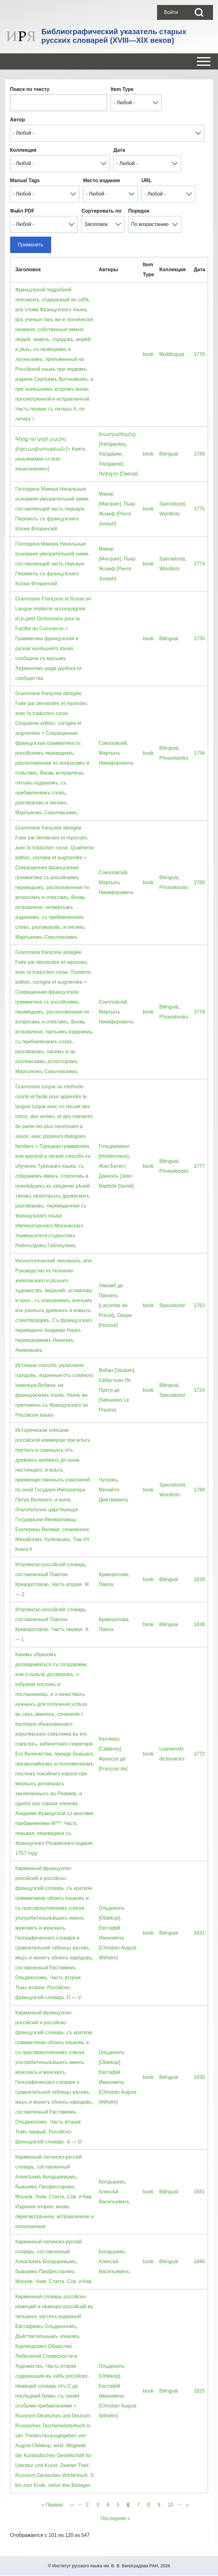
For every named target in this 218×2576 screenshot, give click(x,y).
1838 (199, 1624)
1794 (199, 753)
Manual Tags (25, 180)
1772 (199, 1753)
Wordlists (169, 513)
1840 (199, 2261)
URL (146, 180)
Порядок (138, 211)
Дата (119, 150)
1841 (199, 2191)
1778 (199, 354)
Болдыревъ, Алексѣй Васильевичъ (114, 2191)
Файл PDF (22, 211)
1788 (199, 453)
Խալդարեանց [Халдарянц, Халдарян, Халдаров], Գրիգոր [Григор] (118, 453)
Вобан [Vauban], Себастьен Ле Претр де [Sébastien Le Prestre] (117, 1390)
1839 (199, 1579)
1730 (199, 638)
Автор (17, 119)
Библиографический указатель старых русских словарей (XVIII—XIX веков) (113, 35)
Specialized (172, 503)
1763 (199, 1305)
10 (172, 2503)
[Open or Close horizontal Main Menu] (109, 61)
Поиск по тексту (29, 89)
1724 (199, 1390)
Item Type (122, 89)
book (148, 354)
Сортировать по (101, 211)
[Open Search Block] (199, 12)
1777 (199, 1166)
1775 (199, 508)
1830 (199, 2077)
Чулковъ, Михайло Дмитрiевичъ (113, 1489)
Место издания (101, 180)
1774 (199, 563)
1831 (199, 1932)
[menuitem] (171, 12)
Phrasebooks (173, 758)
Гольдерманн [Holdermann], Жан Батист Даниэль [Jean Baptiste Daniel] (116, 1166)
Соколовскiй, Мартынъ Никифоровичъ (116, 753)
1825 (199, 2391)
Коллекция (23, 150)
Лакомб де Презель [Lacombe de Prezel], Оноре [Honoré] (115, 1305)
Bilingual (168, 453)
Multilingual (171, 354)
